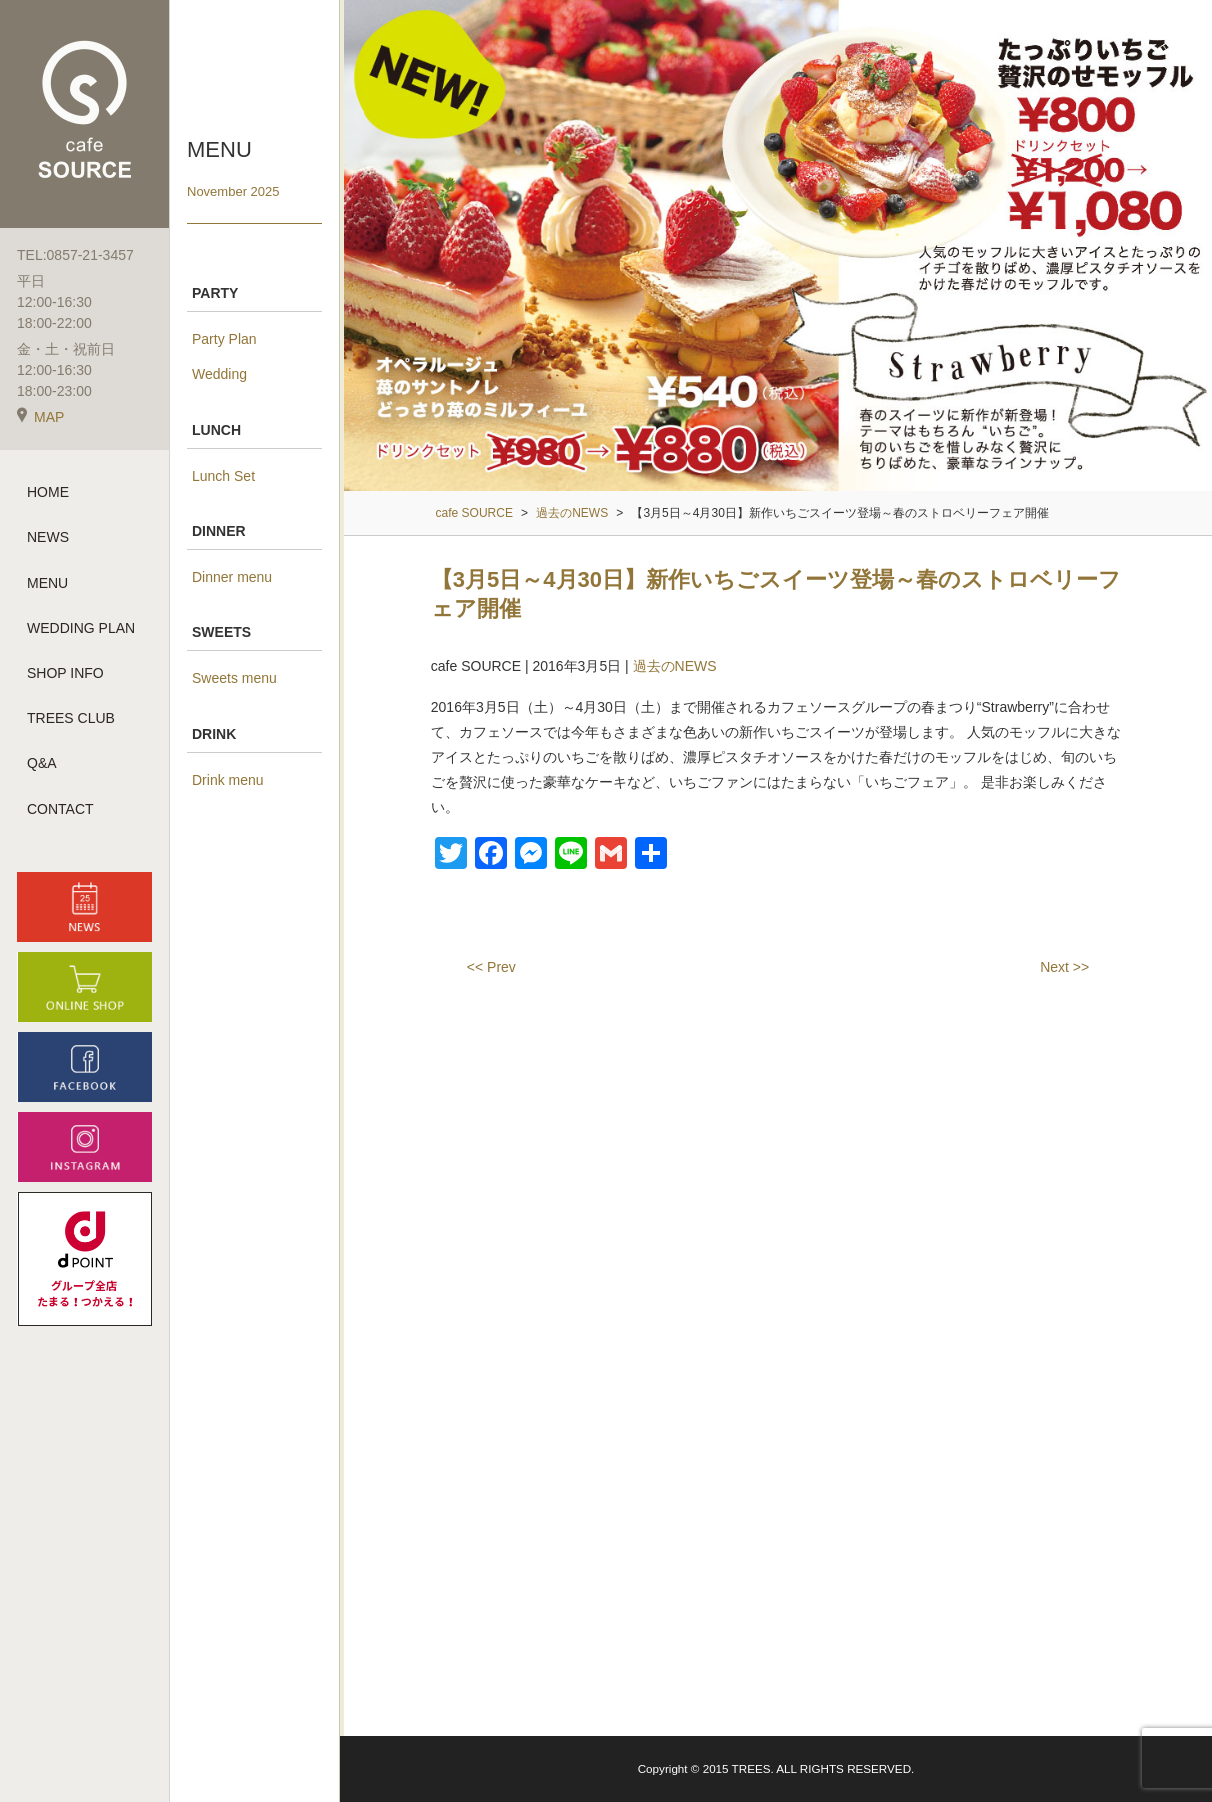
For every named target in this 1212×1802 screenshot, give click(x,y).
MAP (40, 418)
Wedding (219, 374)
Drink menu (228, 780)
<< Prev (491, 967)
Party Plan (224, 339)
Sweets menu (234, 678)
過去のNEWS (675, 666)
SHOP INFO (65, 674)
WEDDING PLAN (81, 629)
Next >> (1064, 967)
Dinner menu (232, 577)
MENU (47, 583)
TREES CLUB (71, 719)
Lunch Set (223, 476)
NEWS (48, 538)
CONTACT (60, 809)
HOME (48, 493)
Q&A (42, 764)
